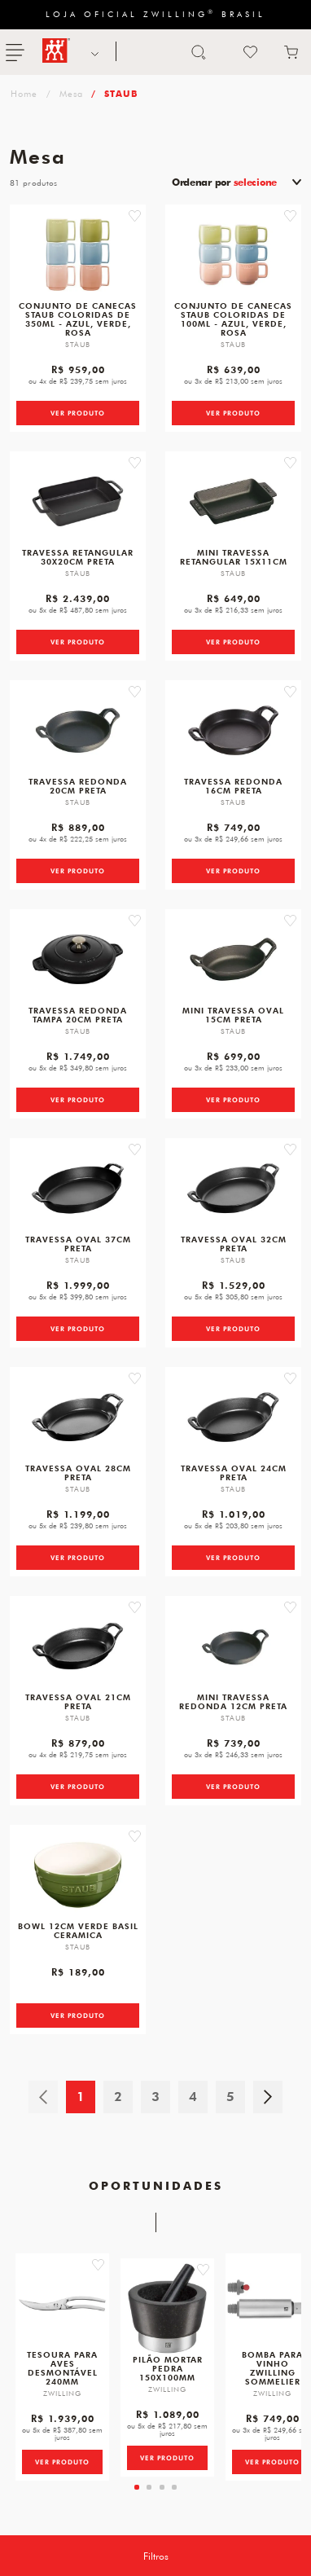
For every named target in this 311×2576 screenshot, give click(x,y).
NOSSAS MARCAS (92, 52)
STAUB (121, 93)
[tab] (136, 2487)
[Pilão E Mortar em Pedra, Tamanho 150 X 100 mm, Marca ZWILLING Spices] (167, 2308)
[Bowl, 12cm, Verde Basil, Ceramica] (78, 1875)
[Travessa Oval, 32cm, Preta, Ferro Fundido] (233, 1188)
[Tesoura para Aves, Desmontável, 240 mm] (62, 2303)
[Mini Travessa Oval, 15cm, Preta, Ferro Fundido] (233, 959)
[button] (135, 216)
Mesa (71, 93)
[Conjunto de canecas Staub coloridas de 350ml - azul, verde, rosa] (78, 254)
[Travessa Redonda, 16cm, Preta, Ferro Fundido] (233, 730)
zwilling (22, 93)
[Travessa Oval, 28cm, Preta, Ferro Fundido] (78, 1417)
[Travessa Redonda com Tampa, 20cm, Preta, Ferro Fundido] (78, 959)
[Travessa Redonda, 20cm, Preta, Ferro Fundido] (78, 730)
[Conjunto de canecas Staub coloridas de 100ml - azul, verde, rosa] (233, 254)
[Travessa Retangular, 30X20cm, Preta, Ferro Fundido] (78, 501)
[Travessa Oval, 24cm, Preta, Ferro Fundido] (233, 1417)
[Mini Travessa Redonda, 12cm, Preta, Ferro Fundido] (233, 1646)
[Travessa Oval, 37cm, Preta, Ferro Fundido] (78, 1188)
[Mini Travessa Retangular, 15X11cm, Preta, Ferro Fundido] (233, 501)
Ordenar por (224, 182)
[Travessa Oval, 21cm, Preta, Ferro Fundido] (78, 1646)
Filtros (156, 2555)
